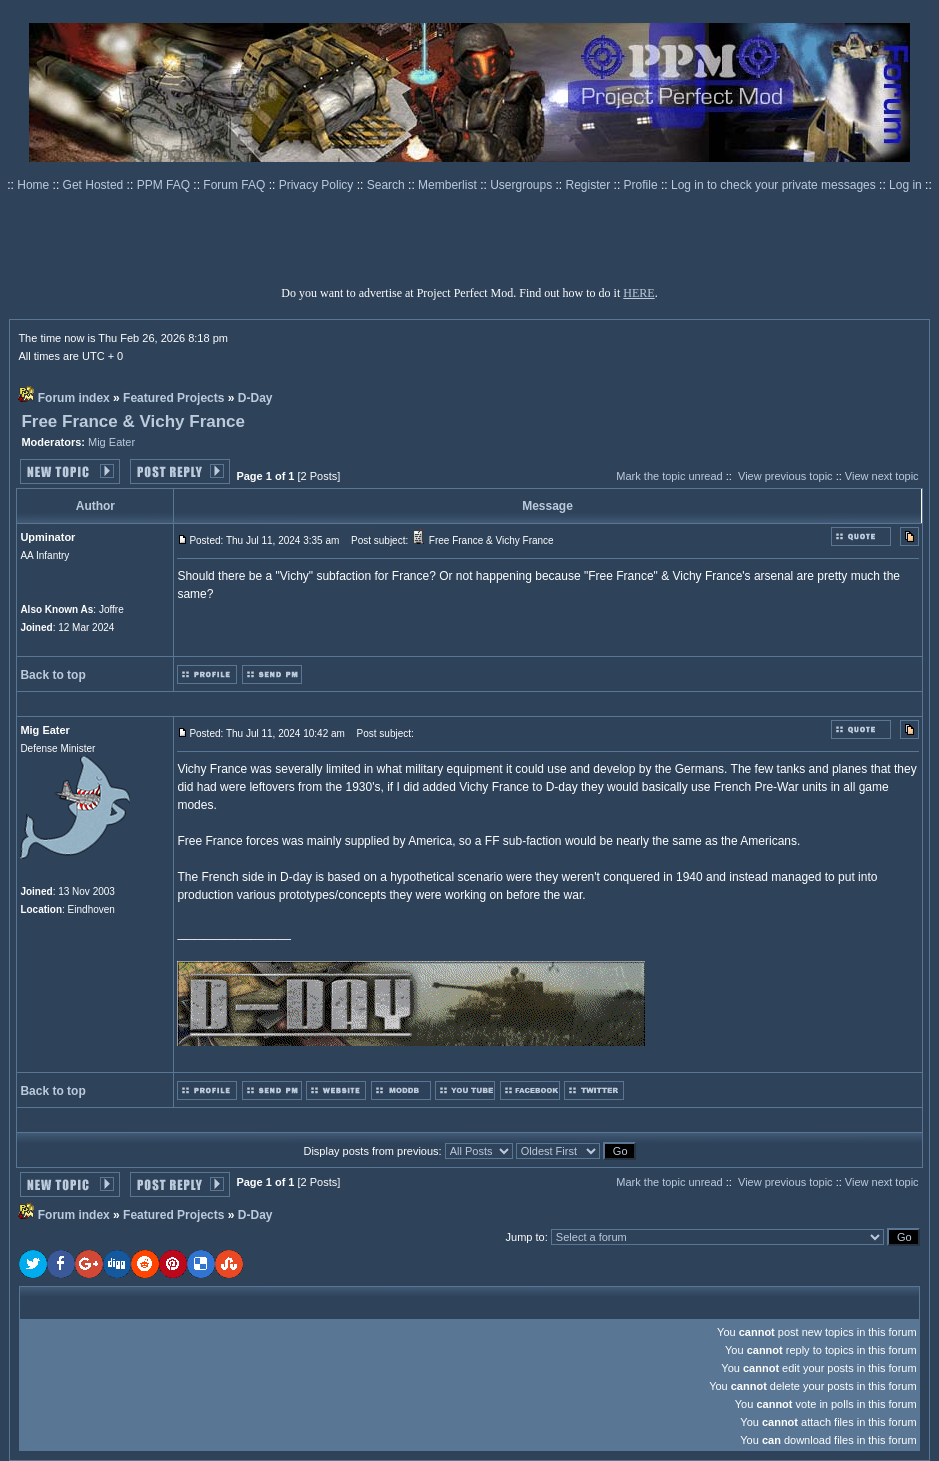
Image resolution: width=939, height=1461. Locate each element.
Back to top (52, 675)
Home (34, 185)
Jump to (525, 1237)
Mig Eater (111, 442)
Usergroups (522, 185)
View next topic (882, 476)
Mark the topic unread (669, 476)
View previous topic (785, 476)
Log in (905, 185)
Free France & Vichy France (133, 421)
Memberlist (449, 185)
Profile (642, 185)
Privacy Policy (318, 185)
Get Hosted (95, 185)
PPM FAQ (165, 185)
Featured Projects (173, 398)
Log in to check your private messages (775, 185)
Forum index (74, 398)
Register (590, 185)
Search (387, 185)
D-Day (255, 398)
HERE (638, 293)
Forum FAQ (235, 185)
